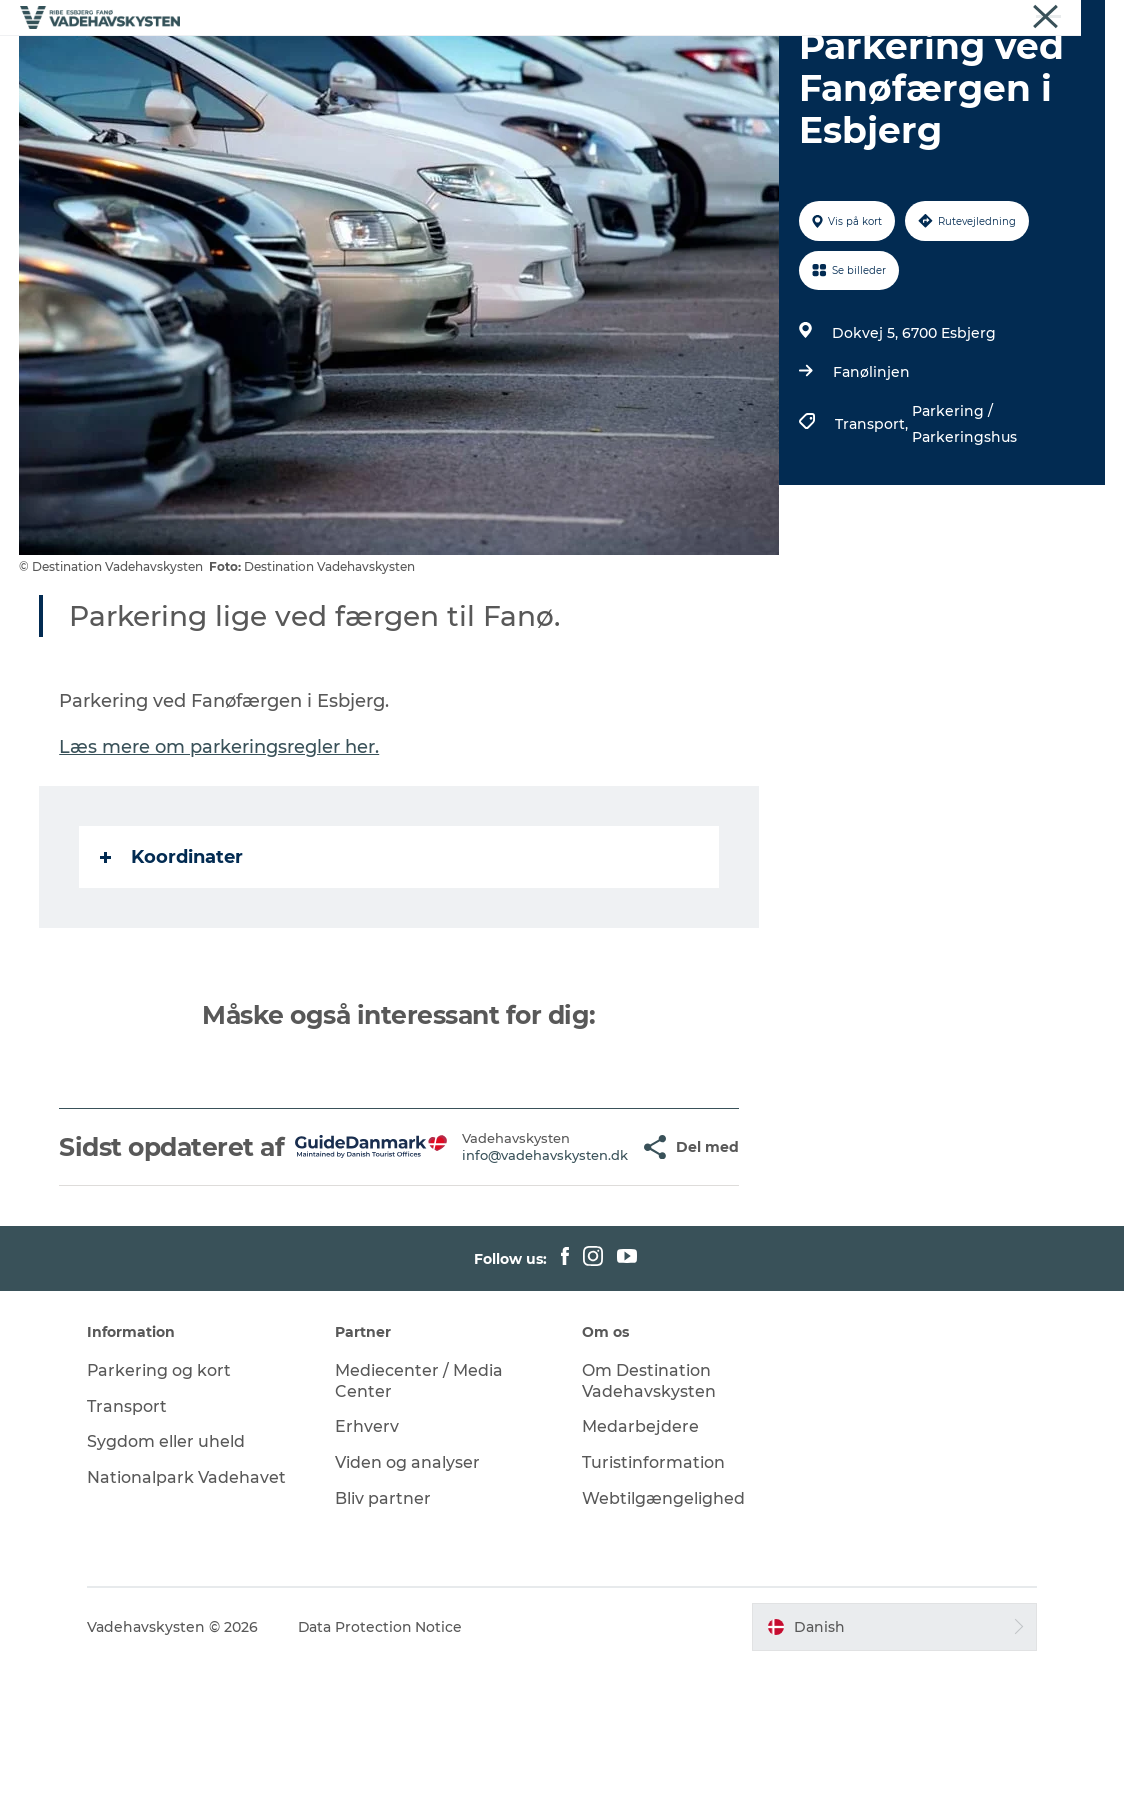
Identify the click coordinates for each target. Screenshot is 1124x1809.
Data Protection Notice (384, 1769)
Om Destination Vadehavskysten (649, 1523)
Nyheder (1078, 19)
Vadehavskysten (861, 19)
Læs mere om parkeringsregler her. (220, 861)
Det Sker (562, 85)
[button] (598, 1275)
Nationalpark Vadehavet (189, 1620)
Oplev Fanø (541, 64)
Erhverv (953, 19)
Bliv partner (384, 1641)
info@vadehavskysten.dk (496, 1283)
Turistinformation (653, 1605)
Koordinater (172, 971)
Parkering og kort (162, 1512)
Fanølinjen (871, 486)
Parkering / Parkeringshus (964, 538)
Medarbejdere (640, 1569)
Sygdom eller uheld (169, 1584)
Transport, (873, 538)
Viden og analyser (408, 1605)
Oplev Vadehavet (810, 64)
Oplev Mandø (665, 64)
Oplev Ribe (292, 64)
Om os (1014, 19)
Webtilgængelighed (663, 1641)
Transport (130, 1548)
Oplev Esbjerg (415, 64)
